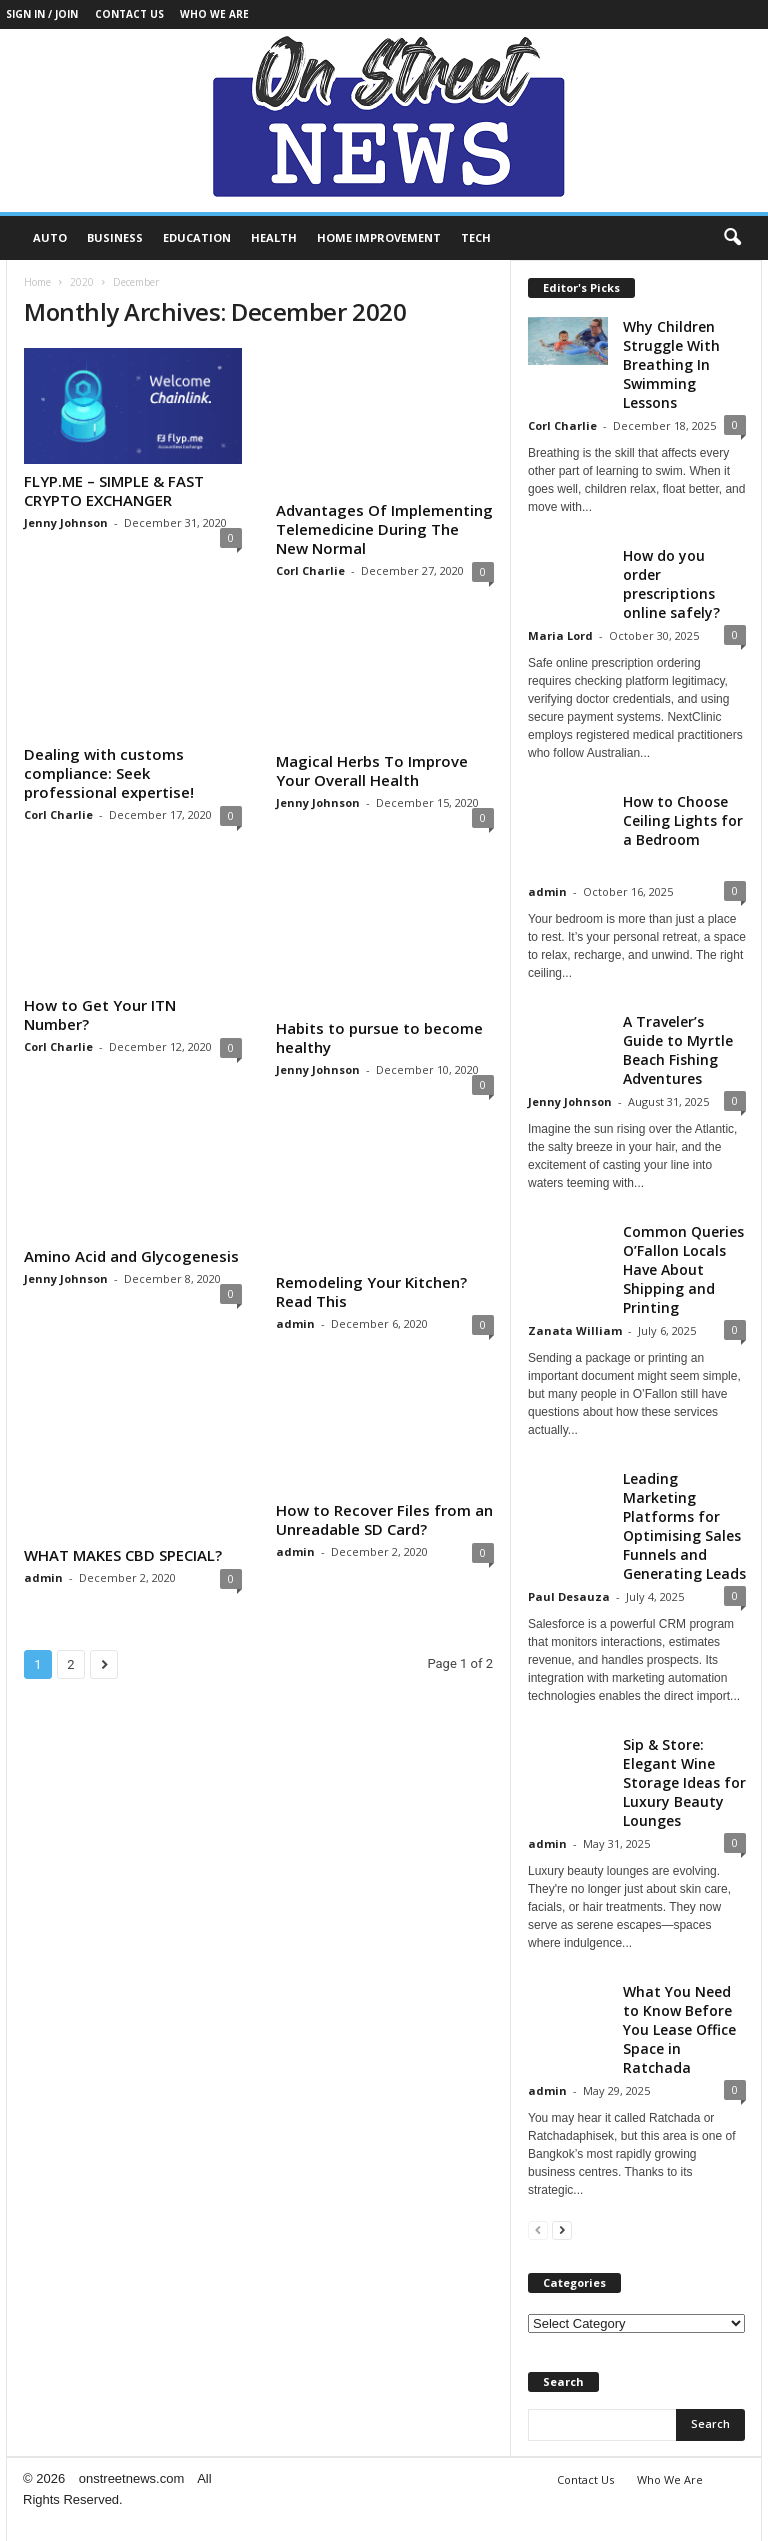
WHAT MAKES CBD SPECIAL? (123, 1555)
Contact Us (129, 14)
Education (197, 237)
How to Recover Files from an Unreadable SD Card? (384, 1519)
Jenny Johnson (66, 522)
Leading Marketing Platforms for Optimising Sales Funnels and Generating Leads (684, 1526)
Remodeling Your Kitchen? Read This (371, 1291)
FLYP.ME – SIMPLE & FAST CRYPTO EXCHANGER (114, 490)
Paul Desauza (569, 1596)
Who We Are (214, 14)
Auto (50, 237)
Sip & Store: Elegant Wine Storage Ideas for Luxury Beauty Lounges (684, 1782)
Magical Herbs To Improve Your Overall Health (372, 770)
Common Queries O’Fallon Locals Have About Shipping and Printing (683, 1269)
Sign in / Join (42, 14)
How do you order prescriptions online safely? (671, 584)
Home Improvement (379, 237)
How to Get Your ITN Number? (100, 1014)
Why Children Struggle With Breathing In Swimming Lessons (671, 364)
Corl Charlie (310, 570)
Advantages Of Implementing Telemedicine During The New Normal (384, 529)
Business (115, 237)
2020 (82, 282)
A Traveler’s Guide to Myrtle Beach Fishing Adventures (678, 1050)
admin (295, 1323)
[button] (732, 238)
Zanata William (575, 1330)
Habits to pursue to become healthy (379, 1037)
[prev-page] (538, 2229)
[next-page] (562, 2229)
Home (37, 282)
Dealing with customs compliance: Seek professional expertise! (109, 773)
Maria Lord (560, 635)
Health (274, 237)
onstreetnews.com (132, 2478)
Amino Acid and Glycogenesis (131, 1256)
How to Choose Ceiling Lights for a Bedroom (683, 820)
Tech (476, 237)
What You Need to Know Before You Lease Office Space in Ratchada (679, 2029)
